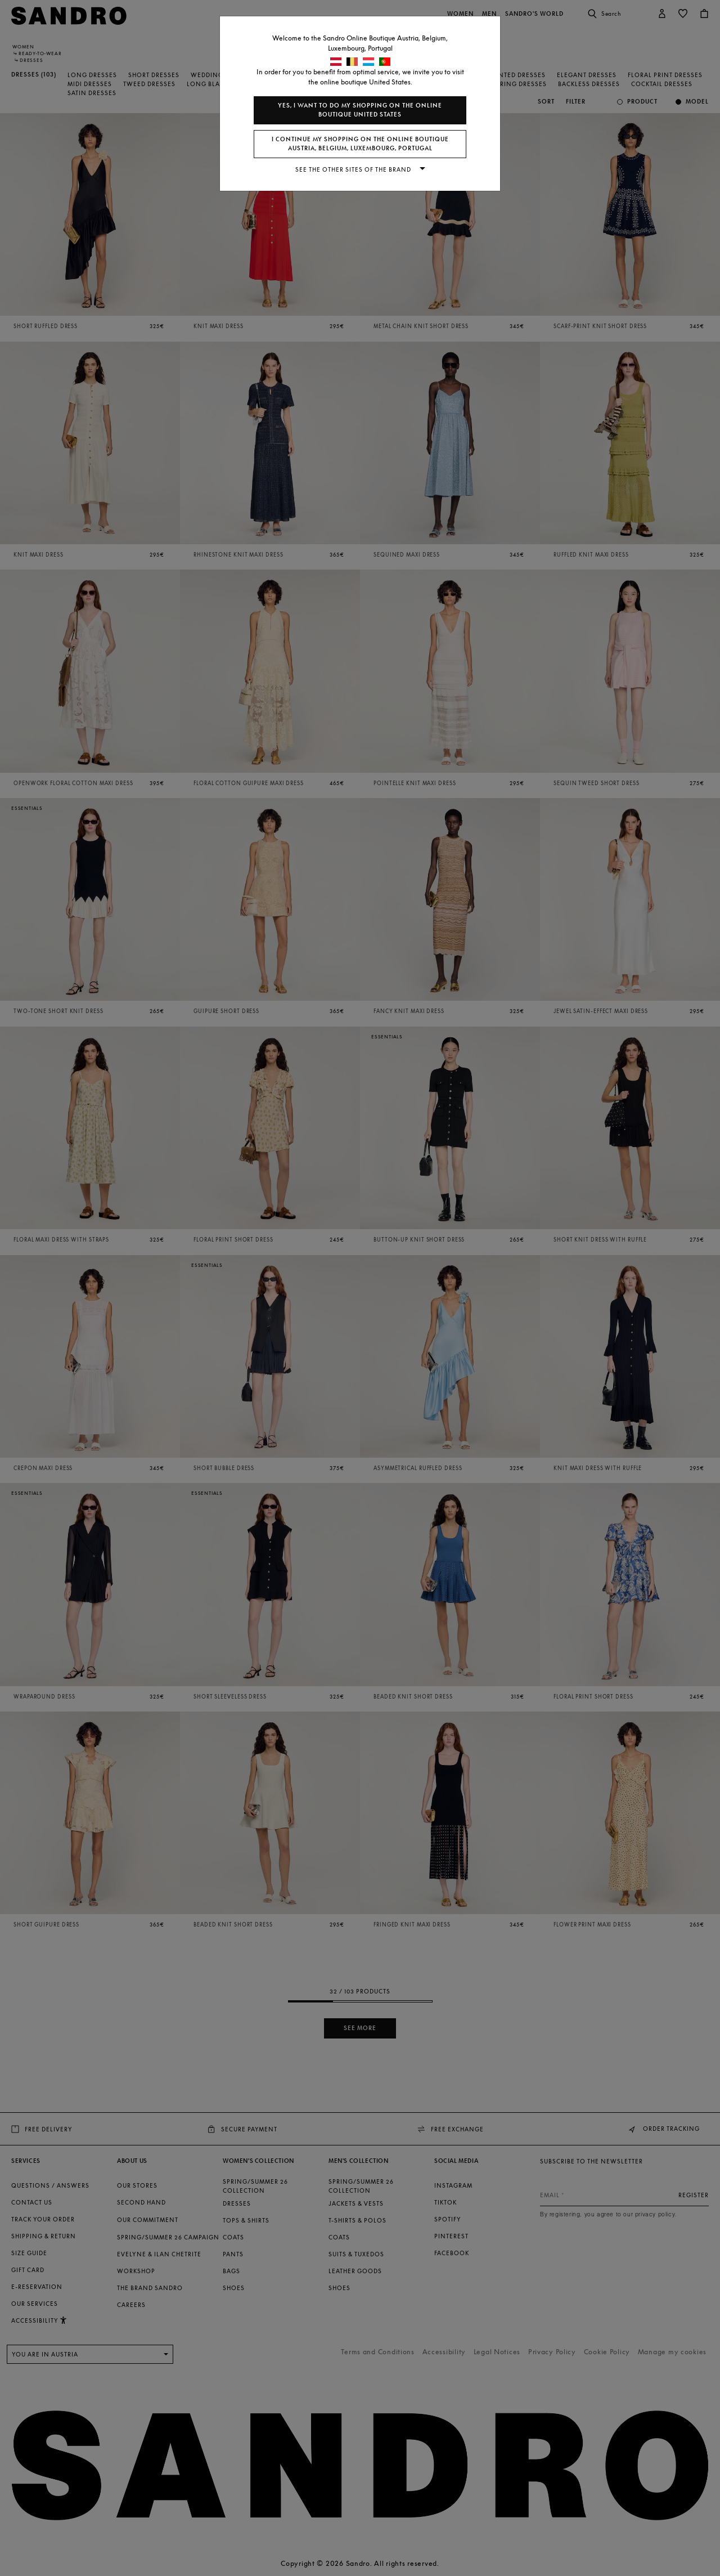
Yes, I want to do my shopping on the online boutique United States (360, 110)
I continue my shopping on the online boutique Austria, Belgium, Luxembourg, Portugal (360, 144)
